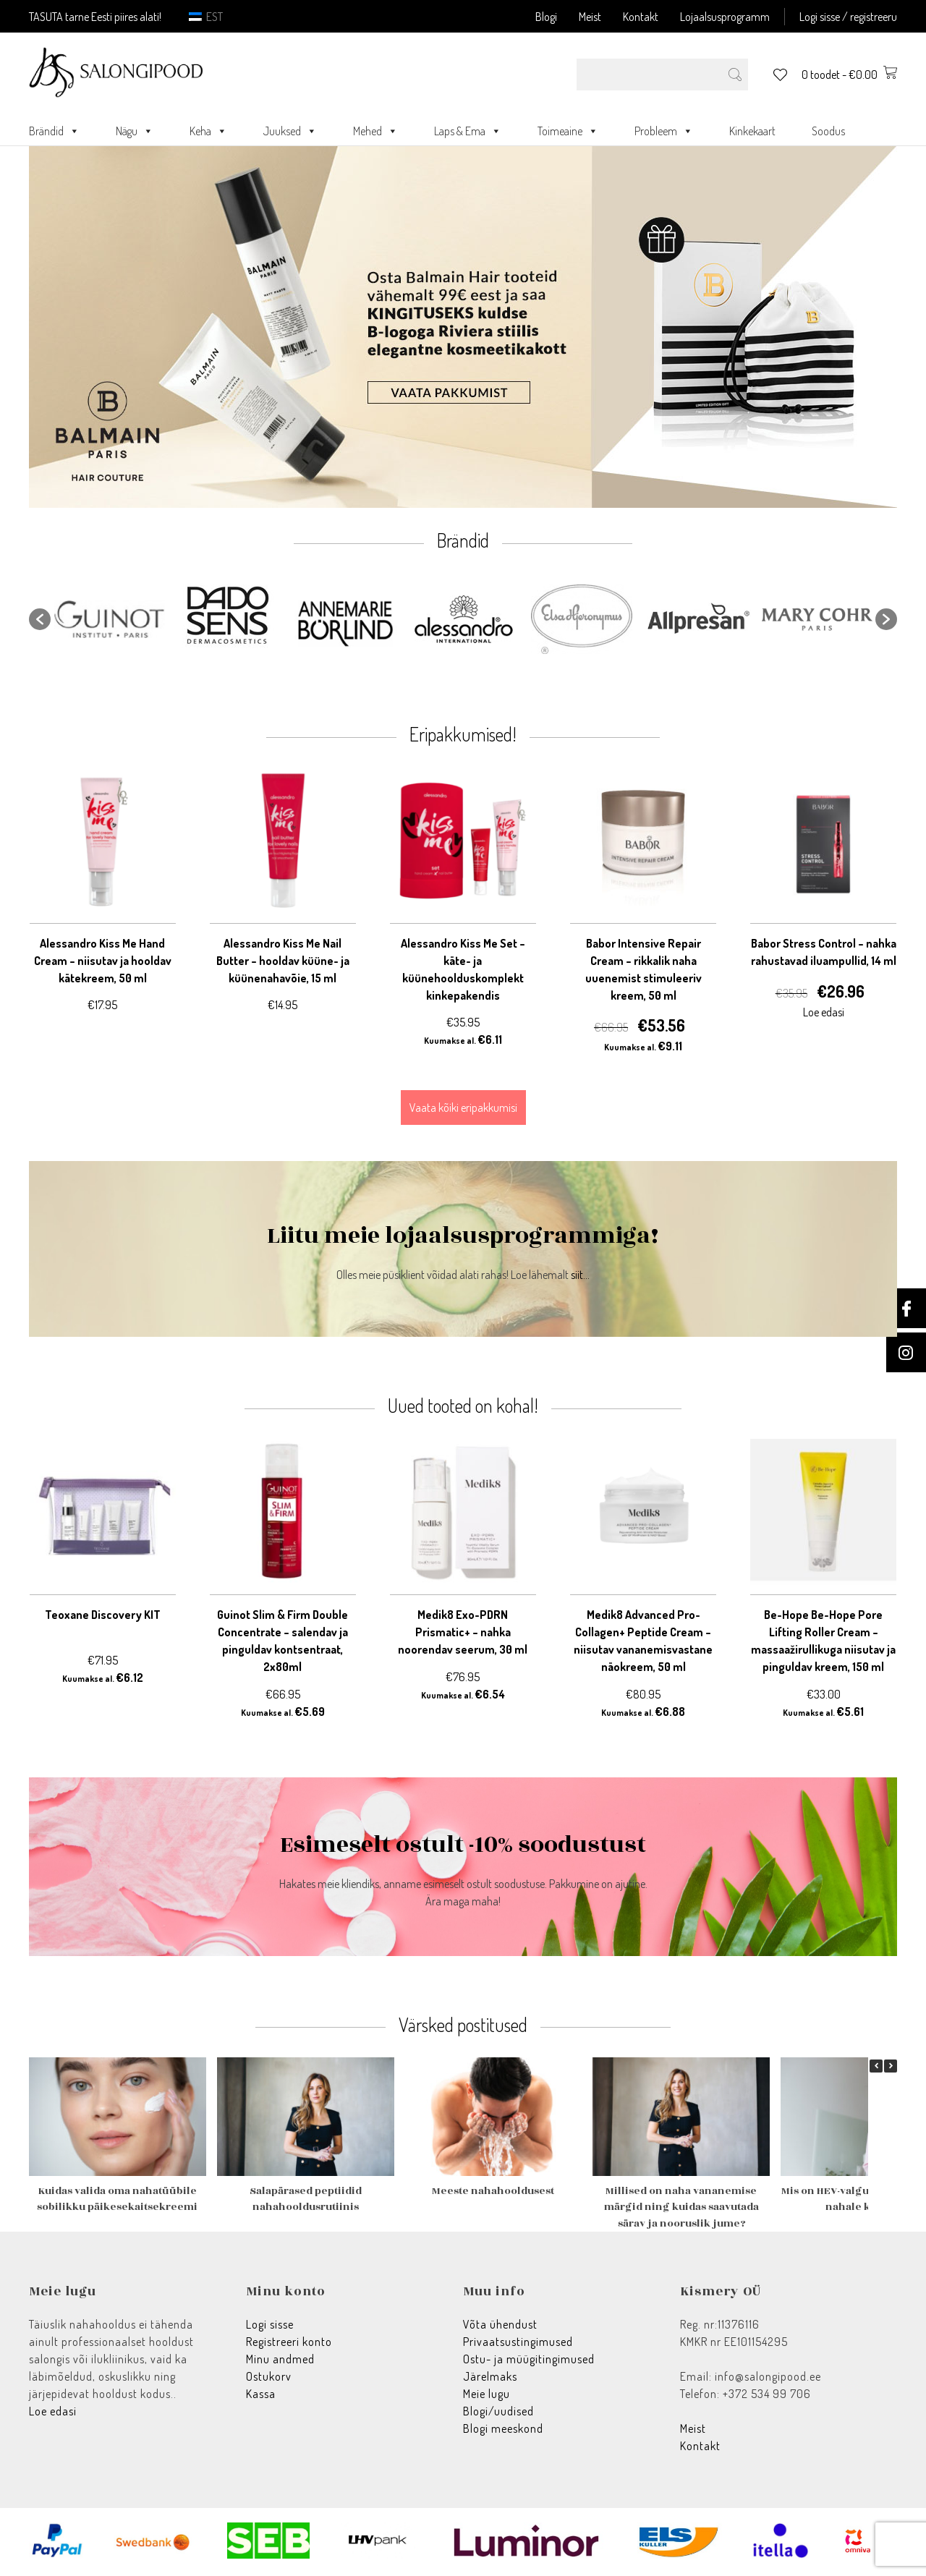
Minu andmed (280, 2359)
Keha (208, 130)
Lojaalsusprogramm (725, 16)
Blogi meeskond (503, 2428)
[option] (109, 619)
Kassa (261, 2393)
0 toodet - (849, 74)
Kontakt (640, 16)
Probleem (663, 130)
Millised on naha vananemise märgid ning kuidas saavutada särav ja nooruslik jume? (681, 2207)
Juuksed (290, 130)
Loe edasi (53, 2411)
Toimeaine (568, 130)
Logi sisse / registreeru (848, 16)
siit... (580, 1274)
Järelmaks (490, 2376)
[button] (40, 619)
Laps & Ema (467, 130)
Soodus (828, 131)
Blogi (546, 16)
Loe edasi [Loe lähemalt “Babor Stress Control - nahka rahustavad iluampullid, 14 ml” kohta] (823, 1012)
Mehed (375, 130)
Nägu (134, 130)
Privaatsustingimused (518, 2341)
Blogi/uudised (498, 2411)
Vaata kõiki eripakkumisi (463, 1107)
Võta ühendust (500, 2324)
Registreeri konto (289, 2341)
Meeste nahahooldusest (493, 2190)
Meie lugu (486, 2393)
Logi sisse (270, 2324)
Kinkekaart (752, 131)
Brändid (54, 130)
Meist (590, 16)
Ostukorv (269, 2376)
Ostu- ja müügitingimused (529, 2359)
